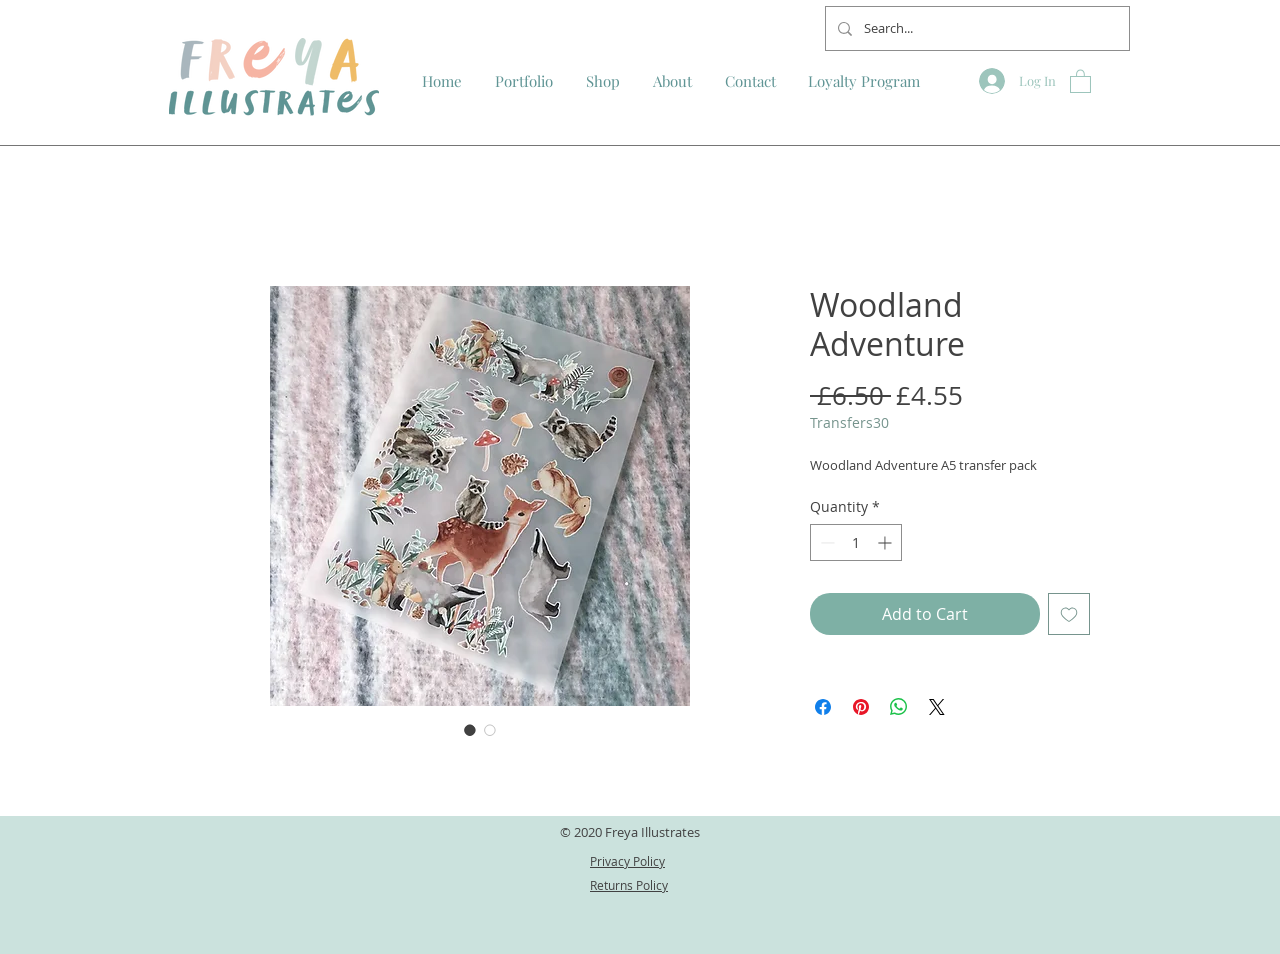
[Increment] (886, 542)
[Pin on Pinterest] (861, 707)
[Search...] (975, 28)
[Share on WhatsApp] (899, 707)
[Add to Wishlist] (1069, 614)
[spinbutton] (856, 542)
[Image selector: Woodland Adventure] (470, 730)
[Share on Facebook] (823, 707)
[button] (1080, 80)
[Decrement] (825, 542)
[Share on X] (937, 707)
